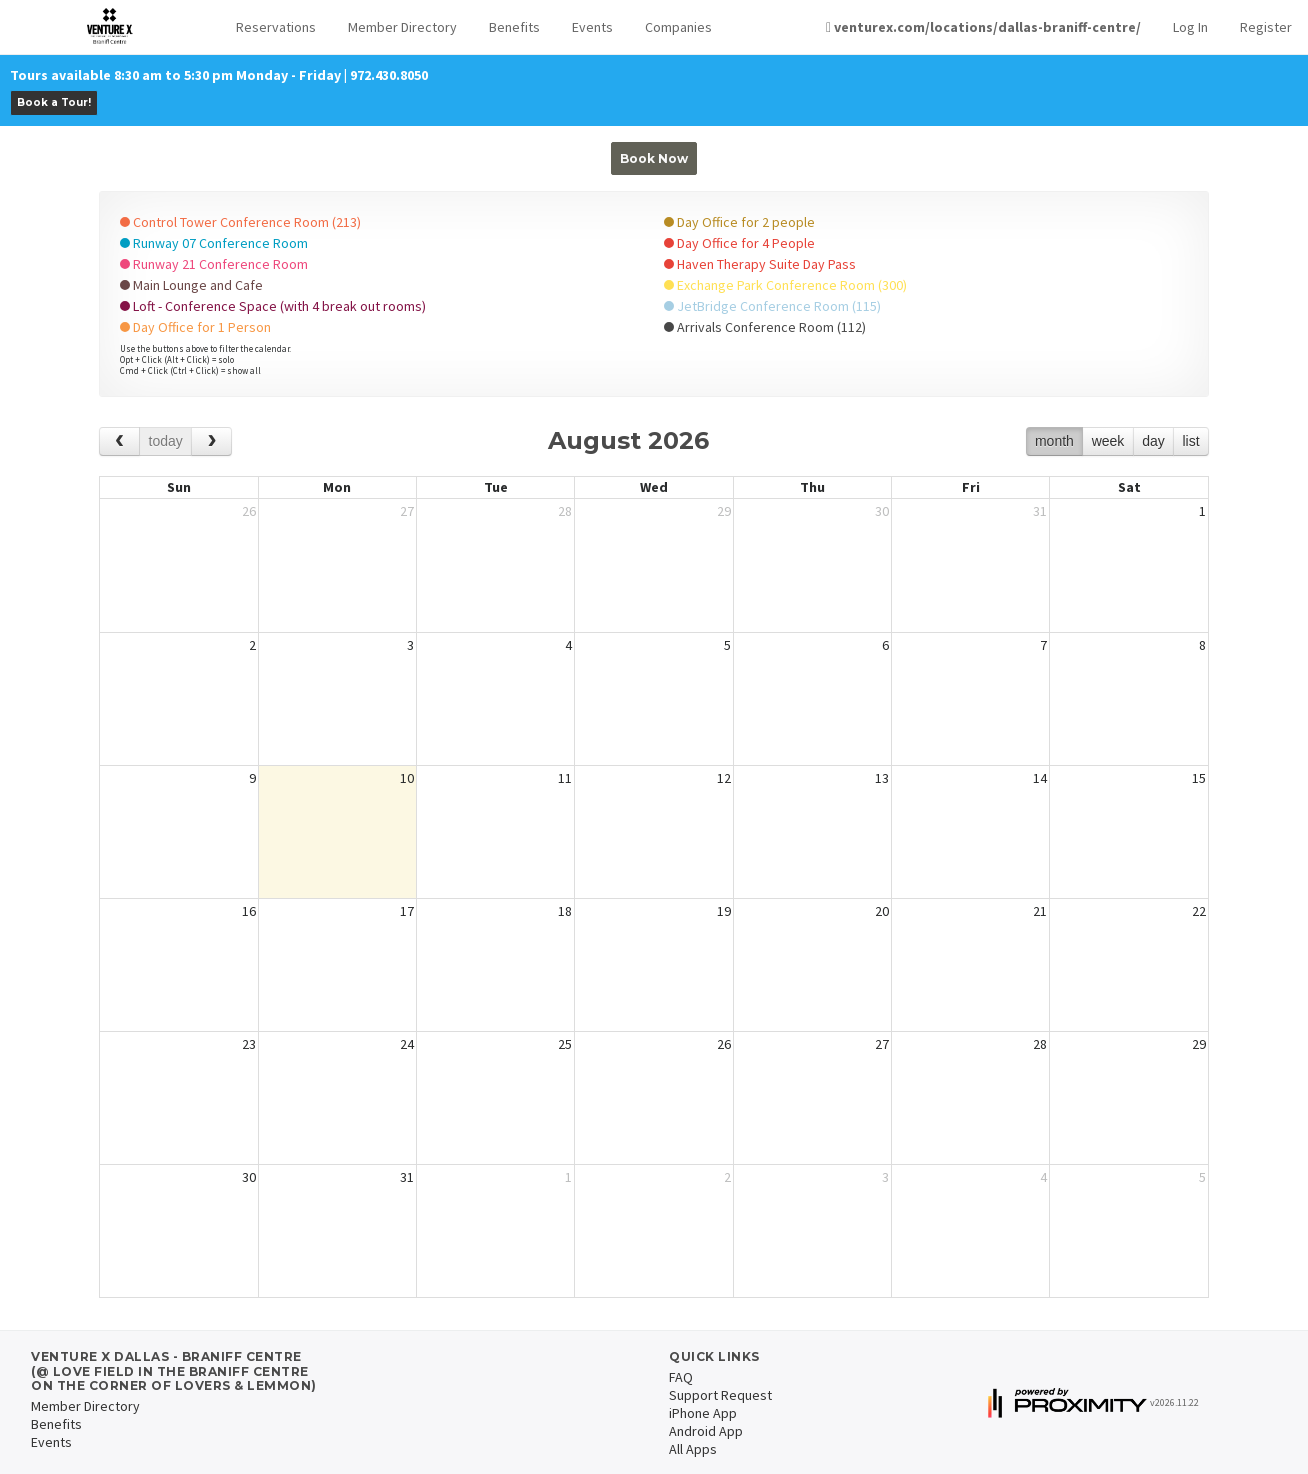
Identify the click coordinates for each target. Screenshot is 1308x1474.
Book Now (654, 158)
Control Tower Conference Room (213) (240, 222)
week (1108, 441)
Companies (678, 27)
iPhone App (703, 1413)
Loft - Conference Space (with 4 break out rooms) (273, 306)
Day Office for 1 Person (195, 327)
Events (592, 27)
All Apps (693, 1449)
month (1054, 441)
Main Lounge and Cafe (191, 285)
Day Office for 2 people (739, 222)
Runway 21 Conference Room (214, 264)
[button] (276, 27)
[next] (211, 441)
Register (1266, 27)
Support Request (720, 1395)
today (166, 441)
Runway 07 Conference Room (214, 243)
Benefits (514, 27)
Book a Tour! (54, 102)
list (1190, 441)
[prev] (119, 441)
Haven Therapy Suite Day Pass (760, 264)
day (1153, 441)
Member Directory (402, 27)
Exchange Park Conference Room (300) (785, 285)
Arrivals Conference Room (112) (765, 327)
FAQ (681, 1377)
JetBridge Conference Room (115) (772, 306)
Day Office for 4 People (739, 243)
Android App (706, 1431)
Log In (1190, 27)
